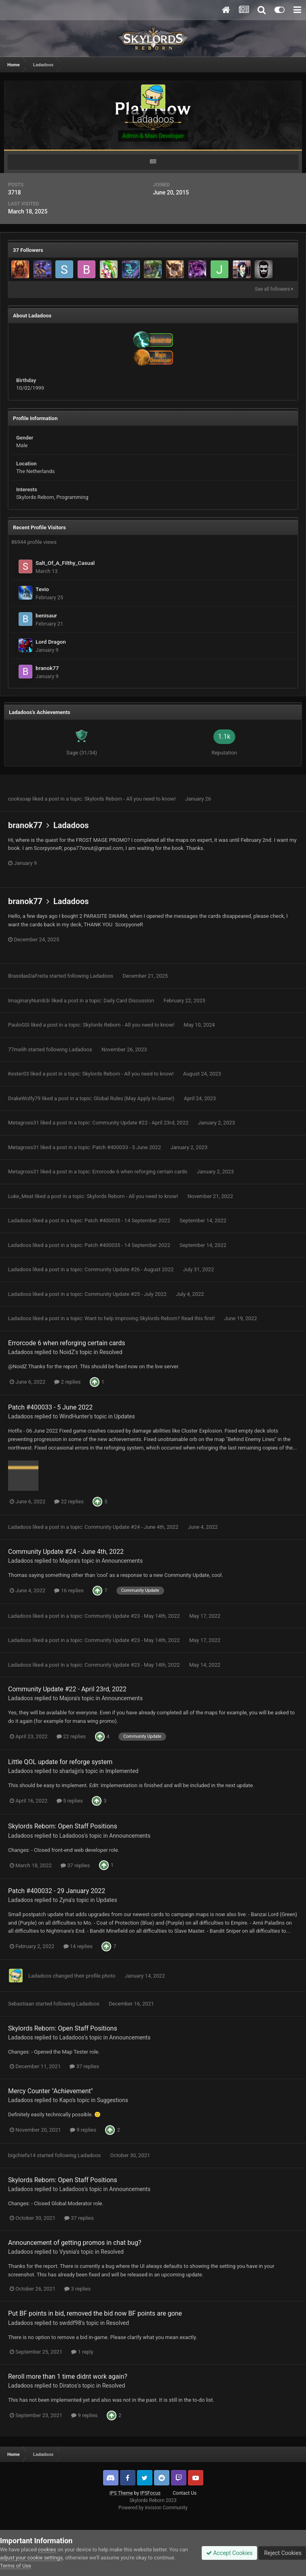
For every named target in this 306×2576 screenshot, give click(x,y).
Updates (124, 1416)
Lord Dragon (51, 641)
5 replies (70, 1801)
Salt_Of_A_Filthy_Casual (65, 563)
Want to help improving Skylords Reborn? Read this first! (150, 1318)
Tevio (42, 589)
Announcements (122, 1560)
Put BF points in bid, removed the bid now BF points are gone (95, 2313)
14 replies (78, 1946)
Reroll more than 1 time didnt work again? (67, 2376)
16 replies (68, 1590)
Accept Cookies (229, 2553)
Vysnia (67, 2251)
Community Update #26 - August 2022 (129, 1269)
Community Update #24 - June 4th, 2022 (132, 1527)
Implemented (121, 1771)
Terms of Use (15, 2566)
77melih (17, 1049)
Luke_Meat (21, 1196)
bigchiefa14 (22, 2155)
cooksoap (19, 799)
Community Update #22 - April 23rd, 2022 (141, 1123)
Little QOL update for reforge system (60, 1762)
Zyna (65, 1900)
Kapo (65, 2100)
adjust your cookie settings (31, 2558)
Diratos (68, 2385)
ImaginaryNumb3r (29, 1000)
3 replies (77, 2289)
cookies (47, 2549)
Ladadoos (71, 825)
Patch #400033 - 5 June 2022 (127, 1147)
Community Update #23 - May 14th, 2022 (132, 1616)
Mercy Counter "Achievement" (50, 2091)
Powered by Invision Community (153, 2507)
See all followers (274, 289)
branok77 (47, 668)
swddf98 (70, 2323)
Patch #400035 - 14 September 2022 (127, 1220)
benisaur (46, 615)
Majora (68, 1560)
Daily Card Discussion (129, 1000)
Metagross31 (23, 1123)
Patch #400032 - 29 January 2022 (56, 1891)
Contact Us (184, 2493)
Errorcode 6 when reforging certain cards (140, 1172)
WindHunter (74, 1416)
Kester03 (18, 1074)
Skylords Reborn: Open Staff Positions (62, 1826)
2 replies (67, 1382)
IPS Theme (121, 2493)
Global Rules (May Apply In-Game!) (135, 1098)
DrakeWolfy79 (24, 1098)
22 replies (68, 1501)
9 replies (83, 2130)
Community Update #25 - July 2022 (126, 1294)
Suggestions (112, 2100)
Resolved (110, 1352)
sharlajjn (69, 1771)
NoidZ (67, 1352)
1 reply (82, 2352)
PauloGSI (19, 1025)
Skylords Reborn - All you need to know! (130, 799)
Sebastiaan (21, 2004)
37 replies (75, 1865)
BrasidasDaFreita (28, 976)
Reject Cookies (282, 2553)
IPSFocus (150, 2493)
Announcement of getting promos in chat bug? (74, 2242)
